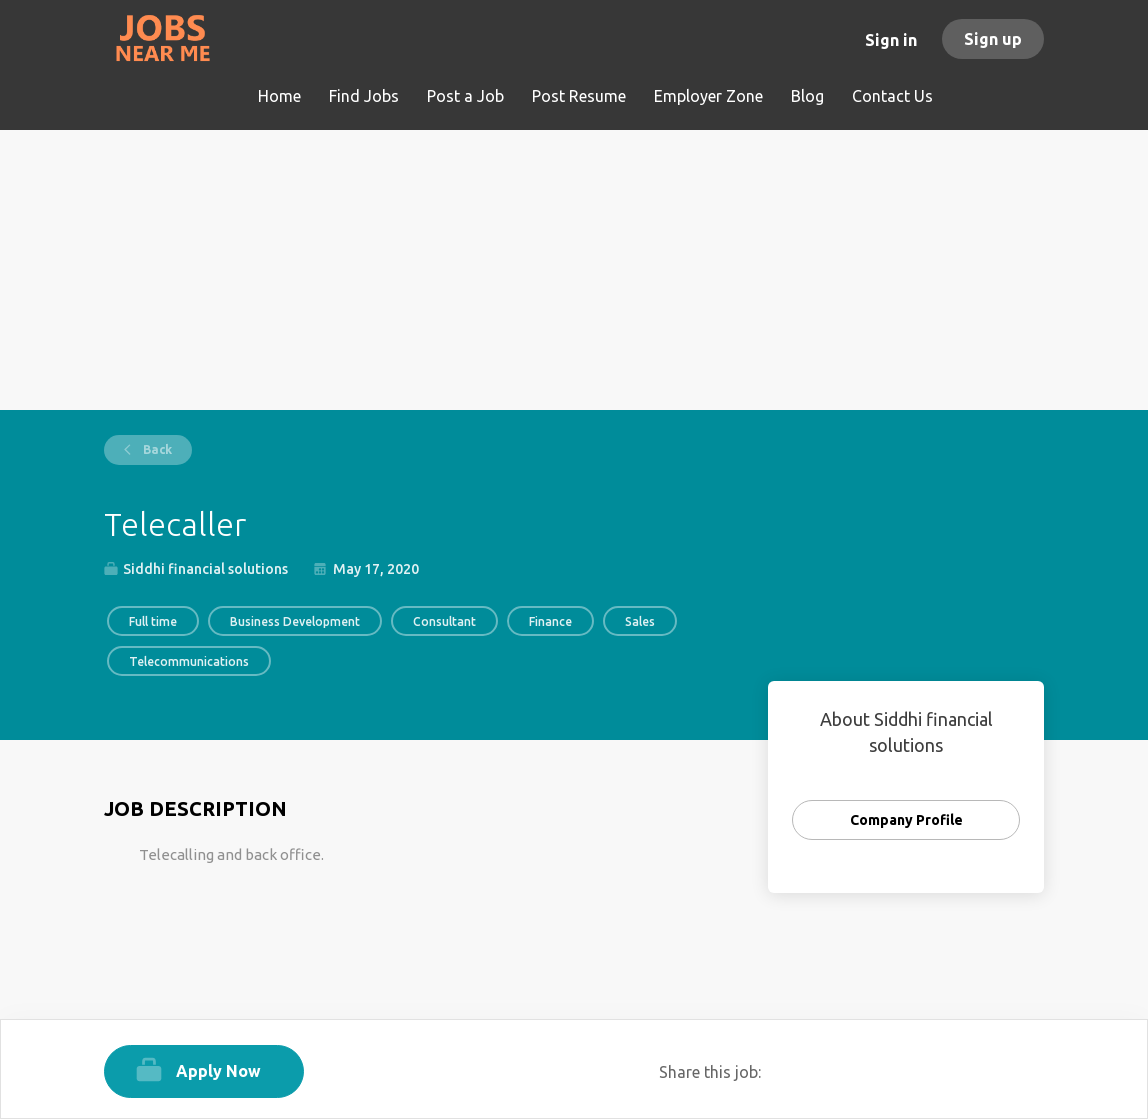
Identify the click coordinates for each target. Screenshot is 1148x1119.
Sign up (993, 39)
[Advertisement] (574, 270)
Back (156, 449)
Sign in (891, 40)
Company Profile (906, 820)
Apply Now (218, 1071)
